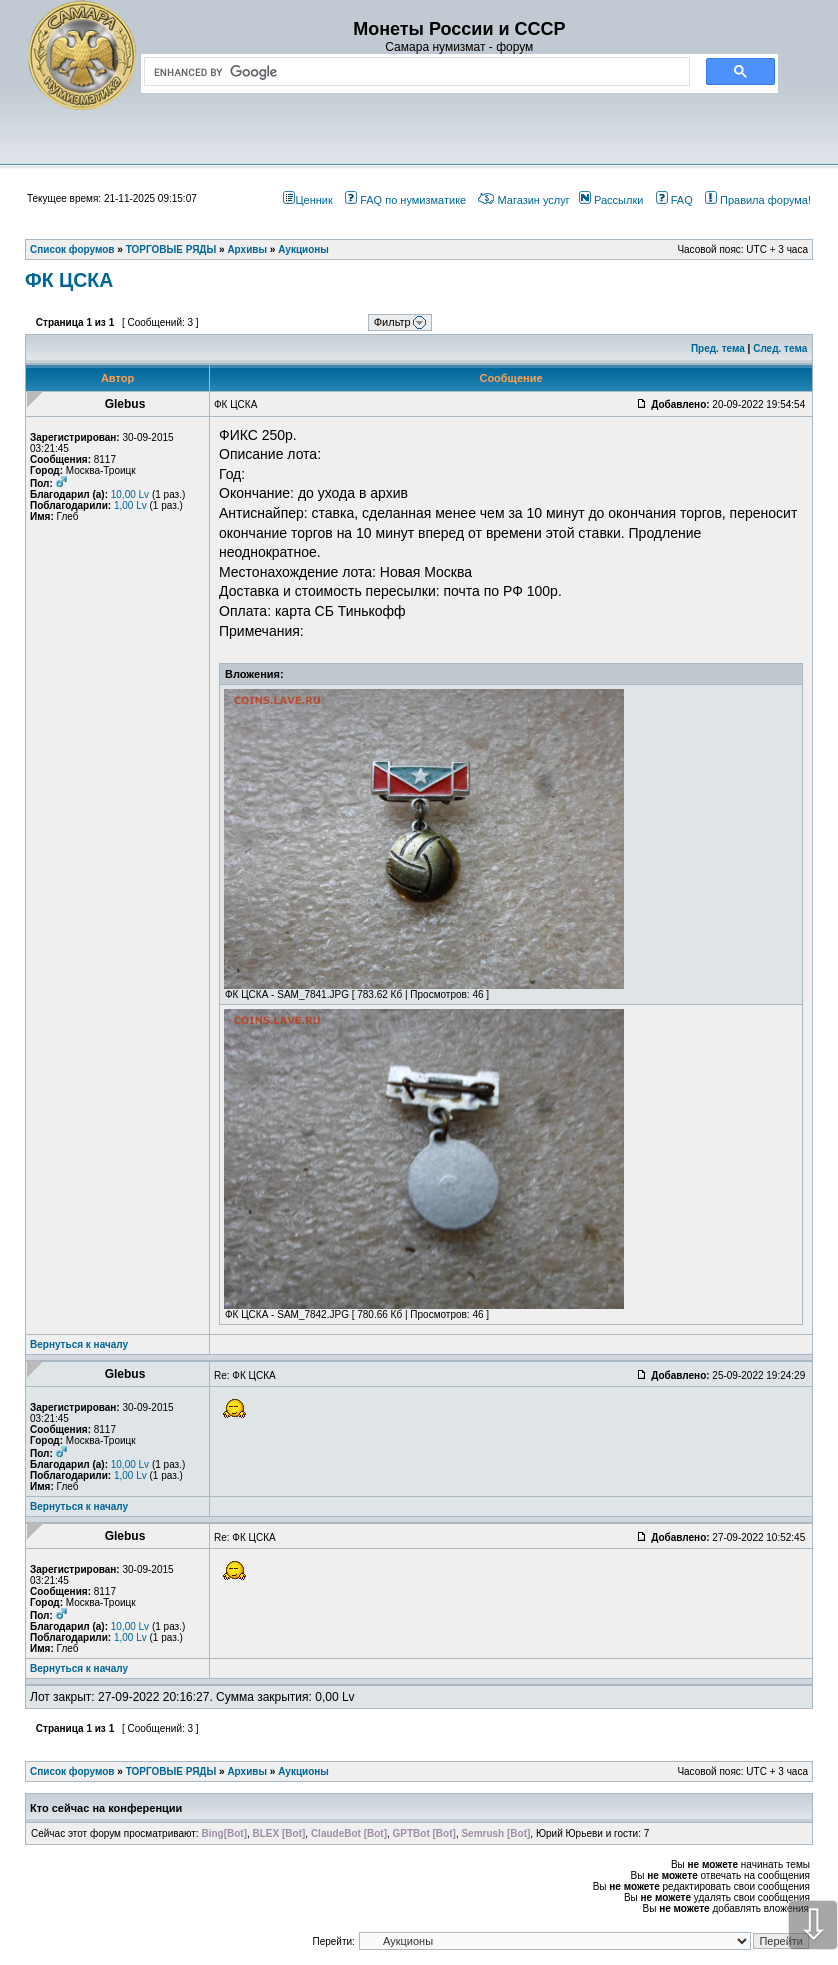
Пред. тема (718, 348)
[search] (413, 72)
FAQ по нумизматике (405, 200)
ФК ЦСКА (69, 280)
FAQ (674, 200)
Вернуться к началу (79, 1344)
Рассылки (611, 200)
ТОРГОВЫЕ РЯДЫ (171, 1771)
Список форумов (72, 1771)
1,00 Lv (130, 505)
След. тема (780, 348)
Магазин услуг (523, 200)
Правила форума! (758, 200)
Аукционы (303, 1771)
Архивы (247, 1771)
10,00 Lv (130, 494)
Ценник (307, 200)
